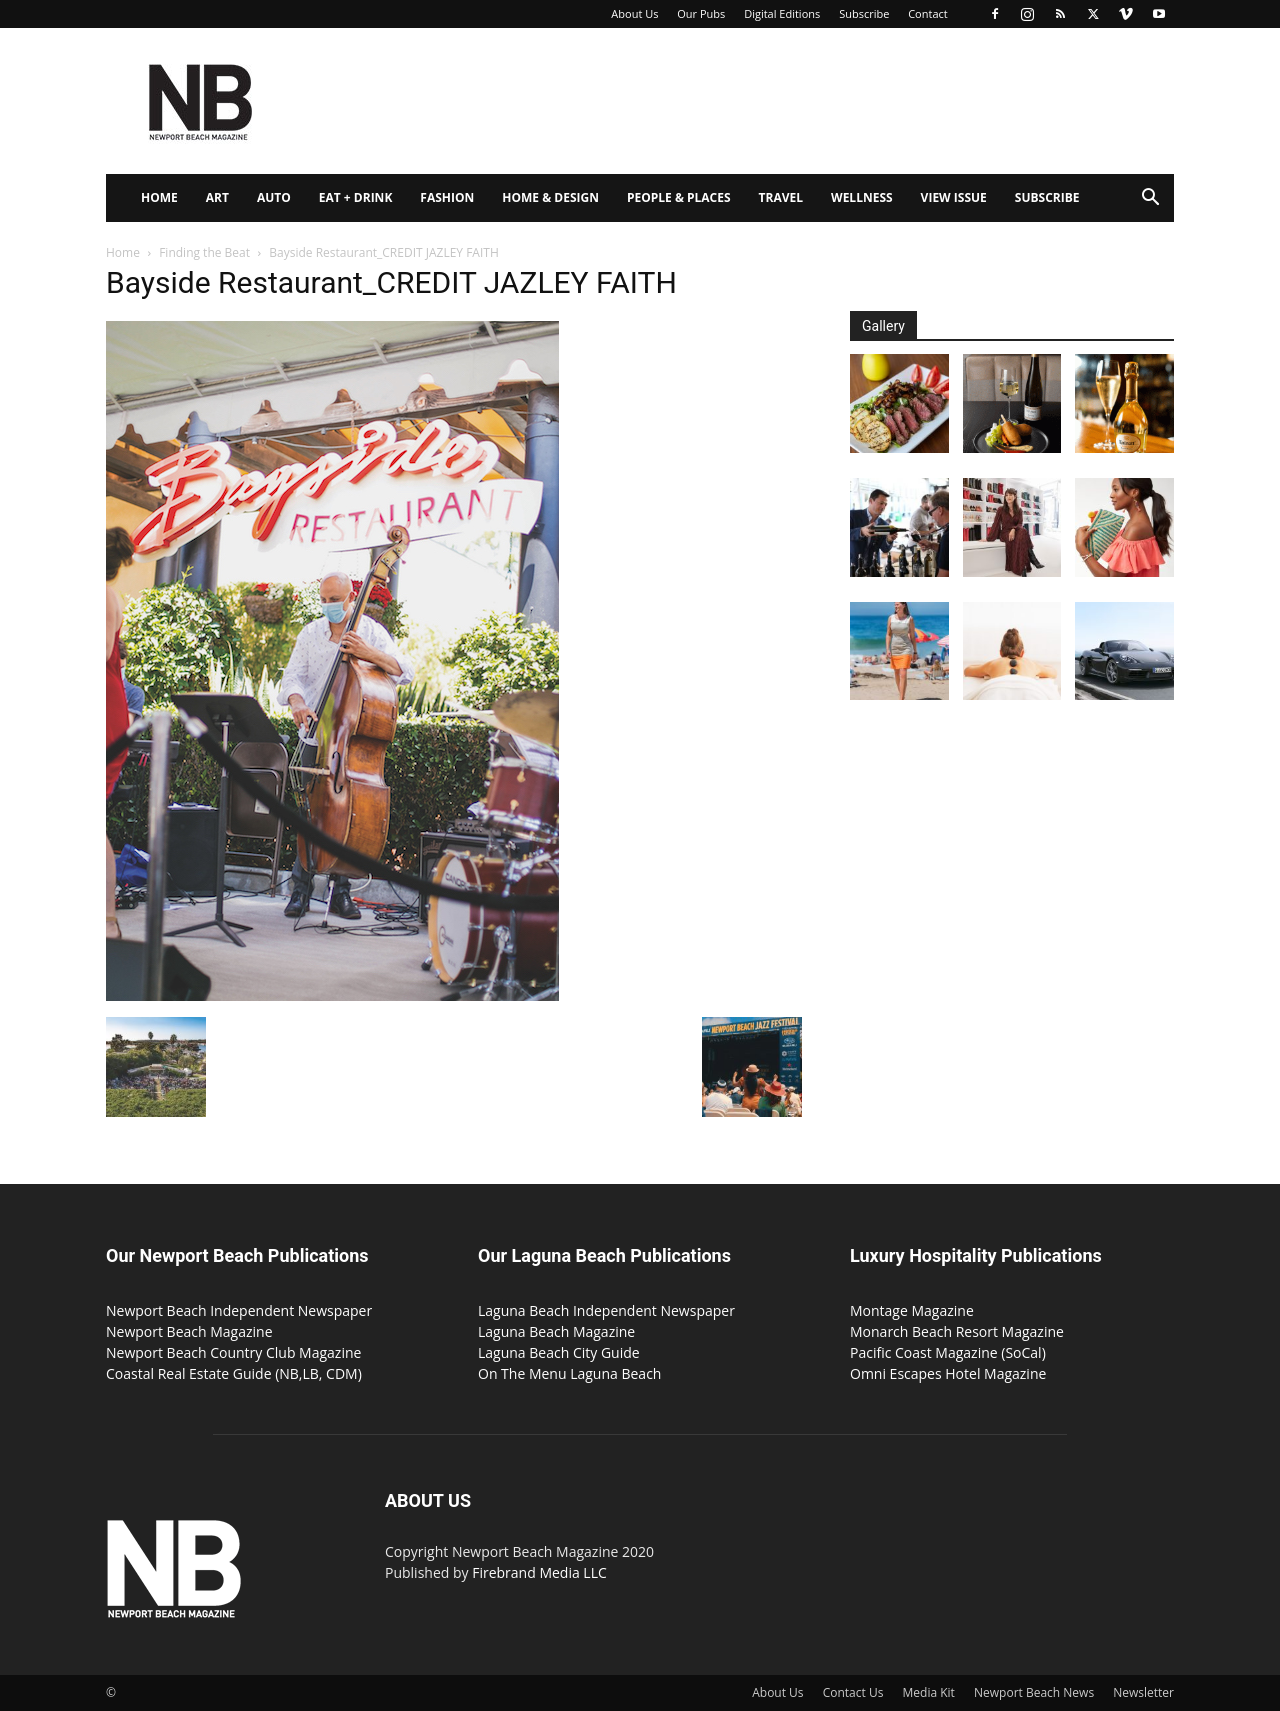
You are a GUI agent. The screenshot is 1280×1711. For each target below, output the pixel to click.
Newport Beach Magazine (189, 1331)
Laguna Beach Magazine (556, 1331)
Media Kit (929, 1692)
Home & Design (550, 197)
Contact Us (853, 1692)
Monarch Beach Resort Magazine (957, 1331)
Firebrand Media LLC (539, 1572)
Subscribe (864, 13)
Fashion (447, 197)
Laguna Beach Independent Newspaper (606, 1310)
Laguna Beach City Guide (559, 1352)
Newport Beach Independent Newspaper (239, 1310)
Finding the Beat (204, 252)
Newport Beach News (1034, 1692)
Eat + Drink (356, 197)
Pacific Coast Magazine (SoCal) (948, 1352)
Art (217, 197)
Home (159, 197)
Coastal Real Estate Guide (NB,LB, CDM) (234, 1373)
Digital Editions (782, 13)
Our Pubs (701, 13)
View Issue (954, 197)
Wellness (862, 197)
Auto (274, 197)
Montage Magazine (912, 1310)
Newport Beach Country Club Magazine (233, 1352)
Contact (928, 13)
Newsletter (1143, 1692)
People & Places (679, 197)
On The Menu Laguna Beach (569, 1373)
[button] (1150, 199)
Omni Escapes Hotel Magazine (948, 1373)
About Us (634, 13)
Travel (781, 197)
